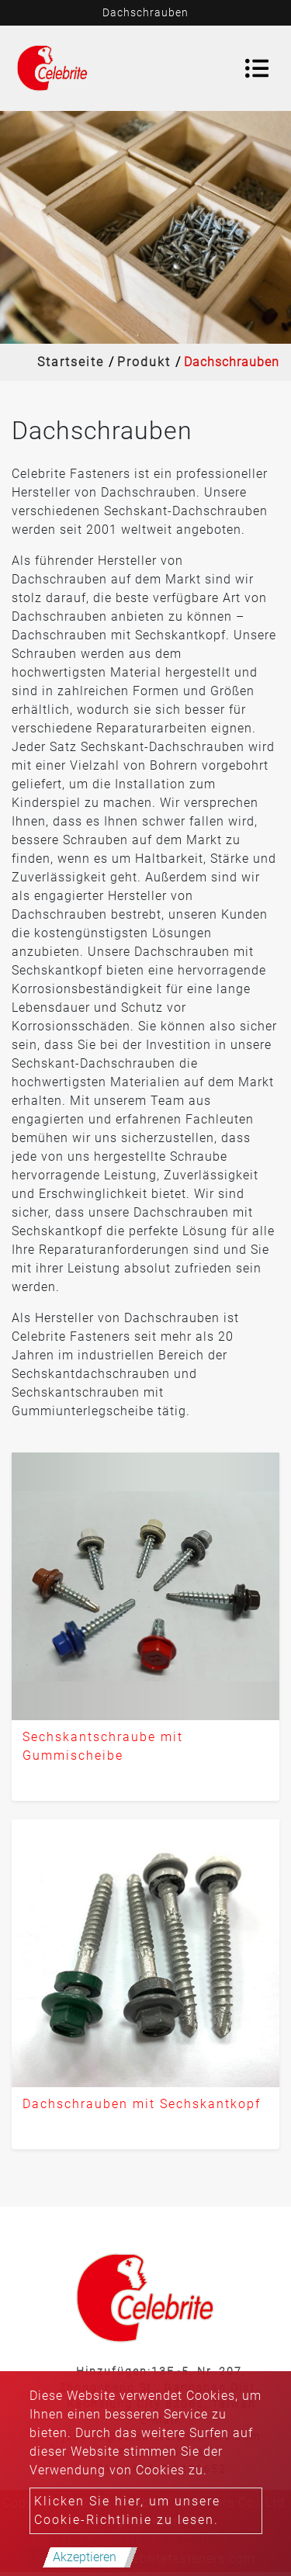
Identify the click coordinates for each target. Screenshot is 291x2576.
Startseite (70, 362)
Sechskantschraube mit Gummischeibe (103, 1746)
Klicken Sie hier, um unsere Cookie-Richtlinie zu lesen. (127, 2510)
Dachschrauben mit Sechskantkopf (142, 2103)
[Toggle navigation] (257, 68)
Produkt (144, 362)
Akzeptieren (84, 2557)
